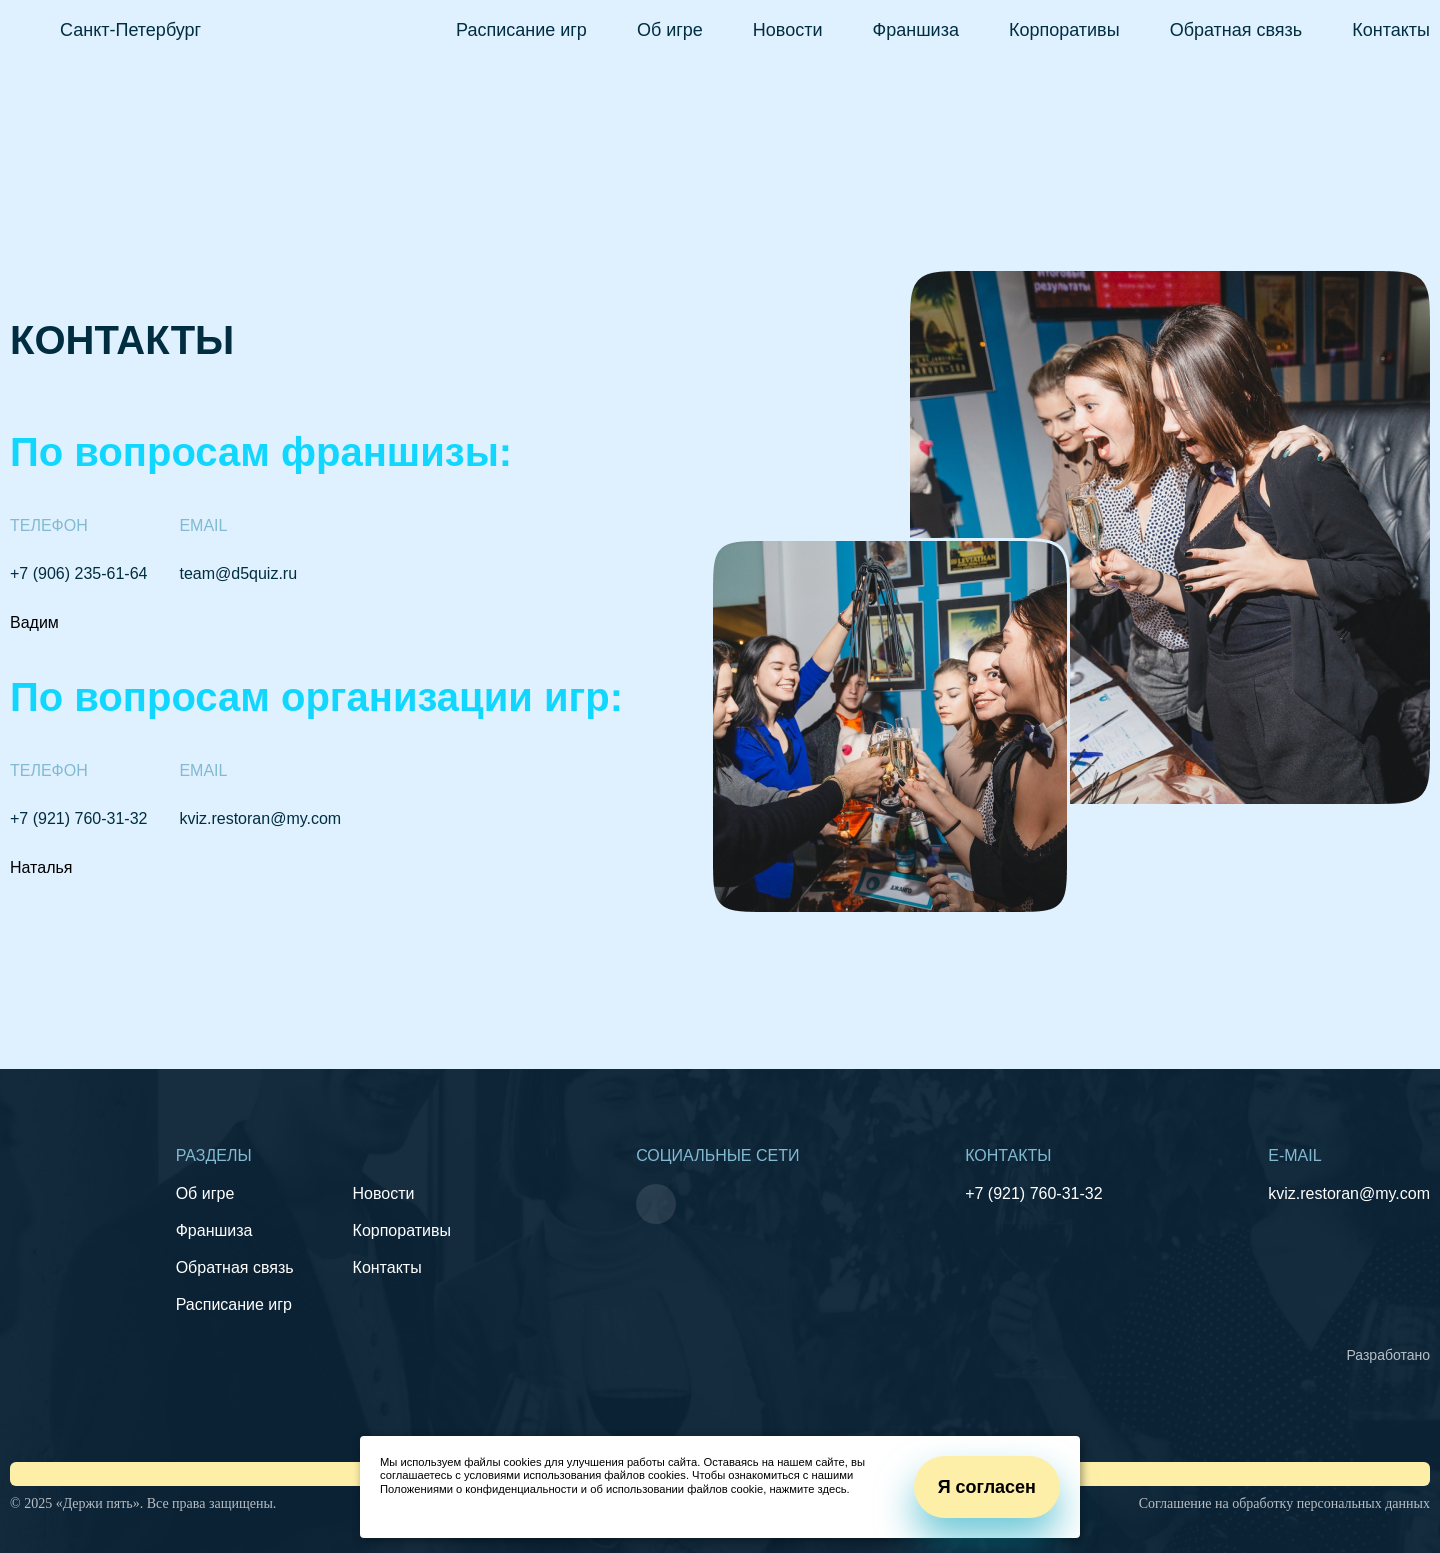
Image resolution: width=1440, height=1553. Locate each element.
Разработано (1388, 1355)
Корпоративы (1064, 30)
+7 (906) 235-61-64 (78, 573)
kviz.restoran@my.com (260, 818)
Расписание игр (521, 30)
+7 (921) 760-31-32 (78, 818)
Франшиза (916, 30)
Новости (788, 30)
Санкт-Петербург (130, 30)
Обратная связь (1236, 30)
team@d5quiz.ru (238, 573)
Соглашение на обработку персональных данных (1284, 1503)
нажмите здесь (807, 1489)
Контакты (1391, 30)
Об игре (670, 30)
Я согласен (987, 1487)
